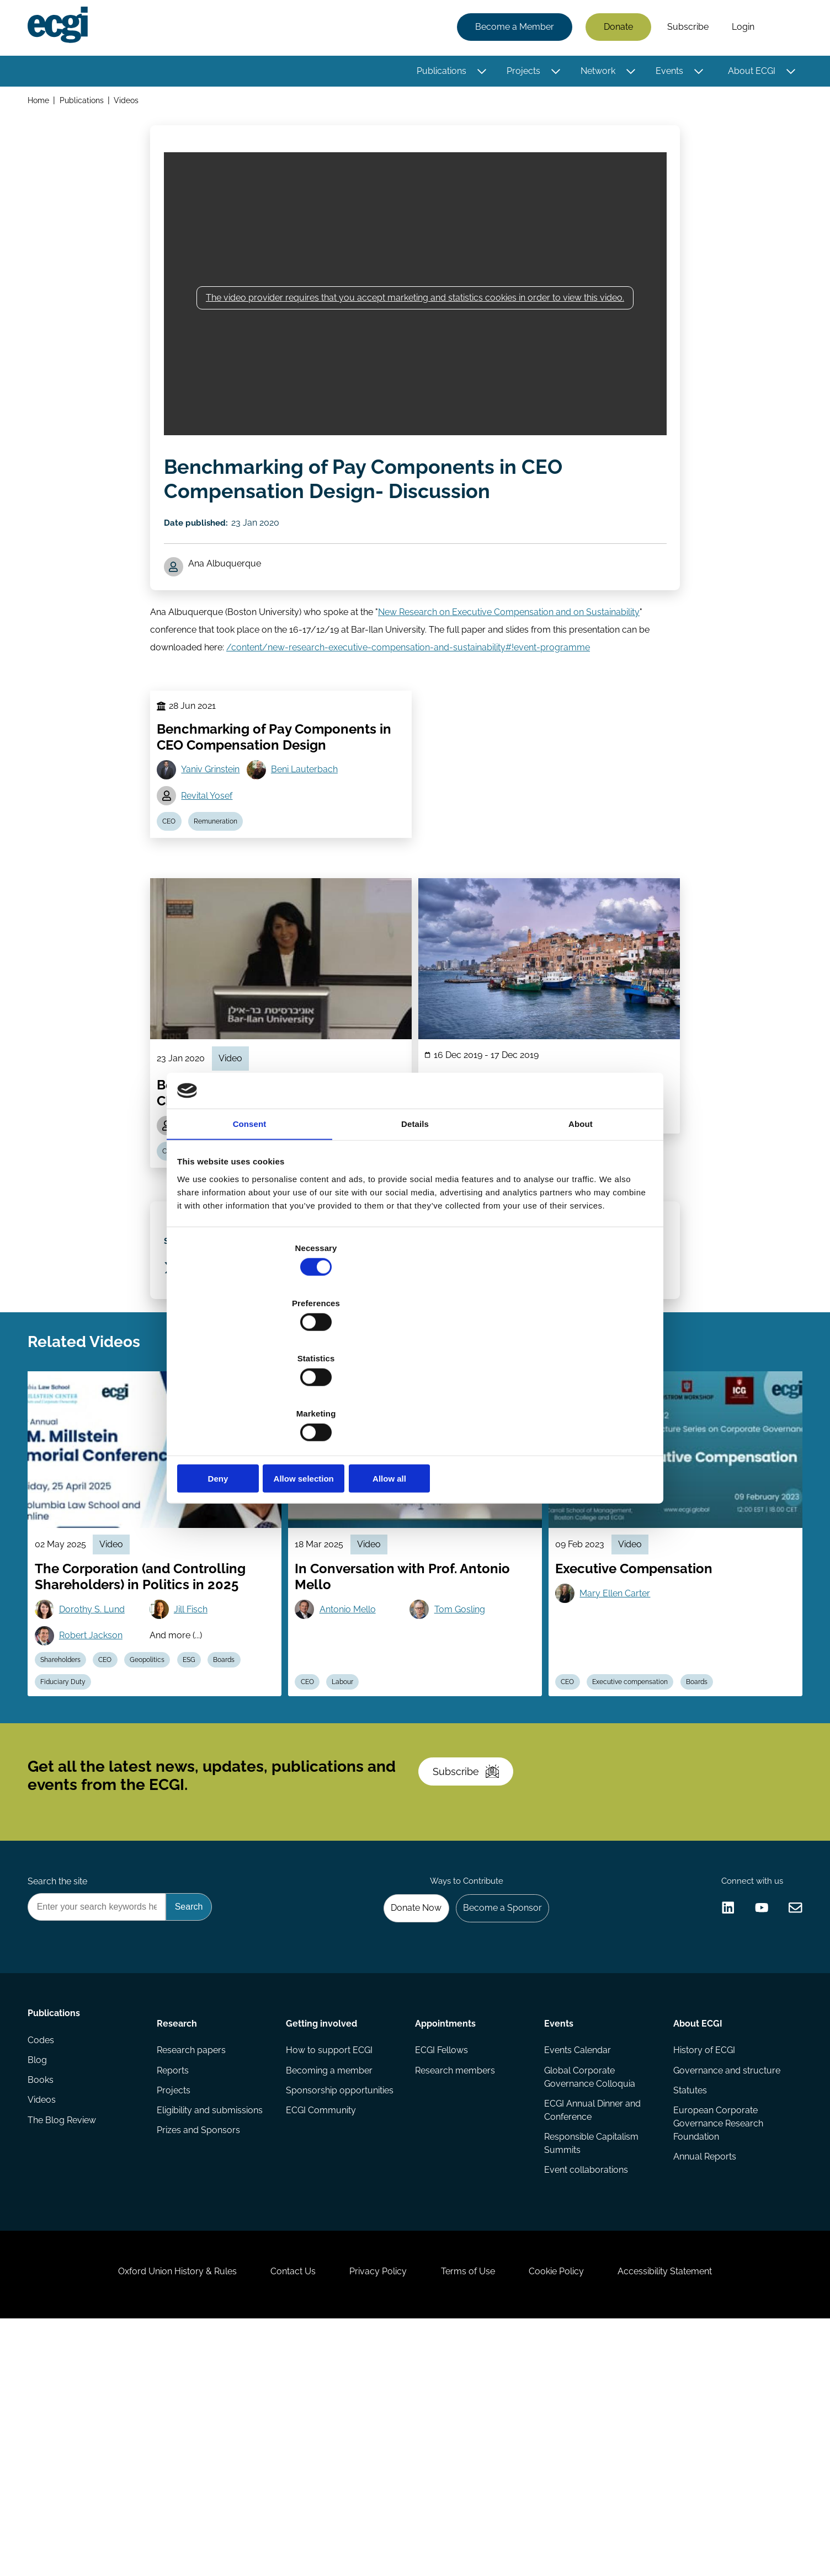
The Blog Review (65, 2348)
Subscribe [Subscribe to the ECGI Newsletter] (474, 1953)
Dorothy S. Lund (98, 1757)
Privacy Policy (373, 2516)
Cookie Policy (571, 2516)
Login (739, 29)
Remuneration (224, 883)
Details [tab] (415, 1211)
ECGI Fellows (441, 2260)
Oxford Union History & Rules (151, 2516)
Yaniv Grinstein (214, 826)
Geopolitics (164, 1813)
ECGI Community (322, 2326)
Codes (44, 2260)
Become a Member (511, 29)
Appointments (445, 2229)
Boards (251, 1813)
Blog (40, 2282)
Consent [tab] (250, 1211)
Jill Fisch (196, 1757)
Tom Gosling (463, 1757)
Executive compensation (639, 1838)
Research (179, 2229)
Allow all (573, 1396)
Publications (438, 73)
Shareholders (67, 1813)
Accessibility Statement (690, 2516)
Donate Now (403, 2109)
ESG (211, 1813)
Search (781, 29)
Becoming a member (330, 2282)
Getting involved (322, 2229)
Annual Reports (702, 2375)
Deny (256, 1396)
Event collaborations (585, 2388)
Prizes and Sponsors (200, 2348)
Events (666, 73)
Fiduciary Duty (69, 1838)
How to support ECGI (330, 2260)
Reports (175, 2282)
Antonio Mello (352, 1757)
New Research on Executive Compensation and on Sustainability (509, 652)
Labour (353, 1838)
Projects (520, 73)
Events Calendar (576, 2260)
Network (594, 73)
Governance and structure (724, 2282)
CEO (172, 883)
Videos (131, 104)
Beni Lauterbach (311, 826)
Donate (615, 29)
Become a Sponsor (495, 2109)
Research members (455, 2282)
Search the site (61, 2080)
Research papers (193, 2260)
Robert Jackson (97, 1786)
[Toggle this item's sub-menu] (479, 73)
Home (41, 104)
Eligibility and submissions (212, 2326)
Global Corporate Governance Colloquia (588, 2289)
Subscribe (684, 29)
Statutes (688, 2304)
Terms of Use (473, 2516)
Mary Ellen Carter (619, 1741)
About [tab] (580, 1211)
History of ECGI (702, 2260)
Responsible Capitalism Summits (590, 2359)
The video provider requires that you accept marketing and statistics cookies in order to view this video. (415, 313)
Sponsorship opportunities (341, 2304)
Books (44, 2304)
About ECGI (748, 73)
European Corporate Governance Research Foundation (716, 2339)
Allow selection (415, 1396)
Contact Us (277, 2516)
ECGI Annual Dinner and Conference (591, 2324)
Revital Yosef (210, 854)
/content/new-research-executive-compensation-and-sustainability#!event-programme (408, 687)
